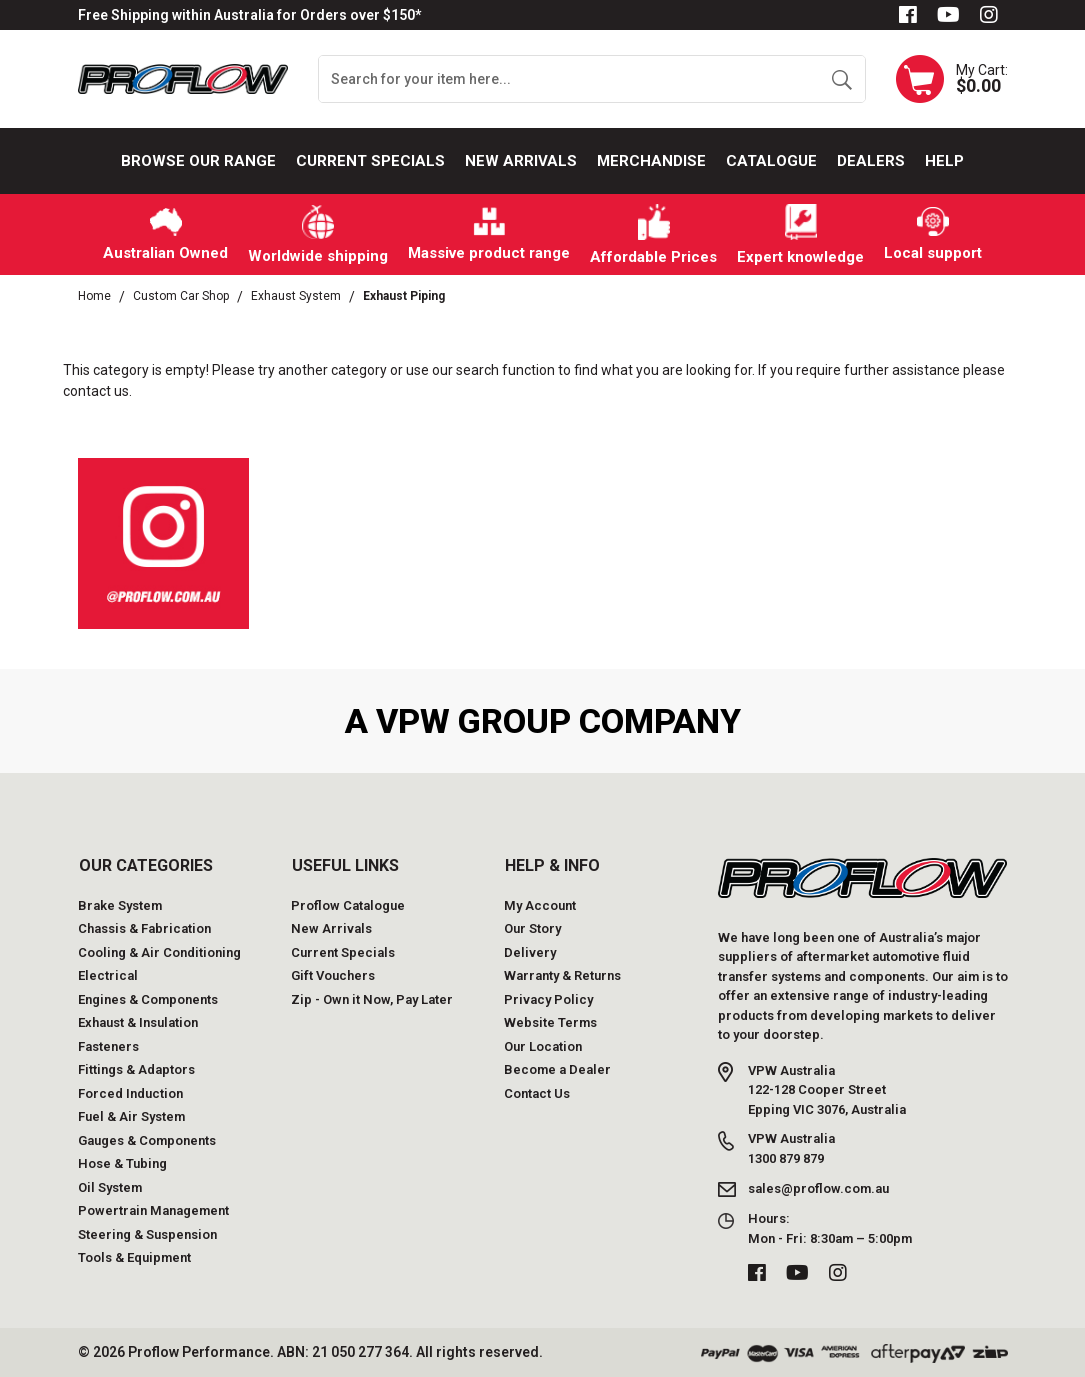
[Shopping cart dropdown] (952, 79)
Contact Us (537, 1093)
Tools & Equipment (134, 1257)
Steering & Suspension (147, 1234)
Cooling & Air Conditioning (159, 952)
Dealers (871, 161)
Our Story (532, 928)
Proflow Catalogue (348, 905)
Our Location (543, 1046)
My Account (540, 905)
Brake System (120, 905)
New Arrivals (521, 161)
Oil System (110, 1187)
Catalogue (771, 161)
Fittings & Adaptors (136, 1069)
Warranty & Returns (562, 975)
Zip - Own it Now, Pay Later (372, 999)
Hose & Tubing (122, 1163)
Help (944, 161)
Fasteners (108, 1046)
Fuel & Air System (131, 1116)
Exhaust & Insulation (138, 1022)
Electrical (108, 975)
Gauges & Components (147, 1140)
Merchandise (651, 161)
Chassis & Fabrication (144, 928)
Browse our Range (198, 161)
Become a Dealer (557, 1069)
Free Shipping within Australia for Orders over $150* (249, 15)
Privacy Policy (548, 999)
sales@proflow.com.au (818, 1188)
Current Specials (370, 161)
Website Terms (550, 1022)
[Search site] (841, 79)
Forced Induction (130, 1093)
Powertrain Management (153, 1210)
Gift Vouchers (333, 975)
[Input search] (569, 79)
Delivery (530, 952)
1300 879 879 (786, 1158)
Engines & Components (148, 999)
